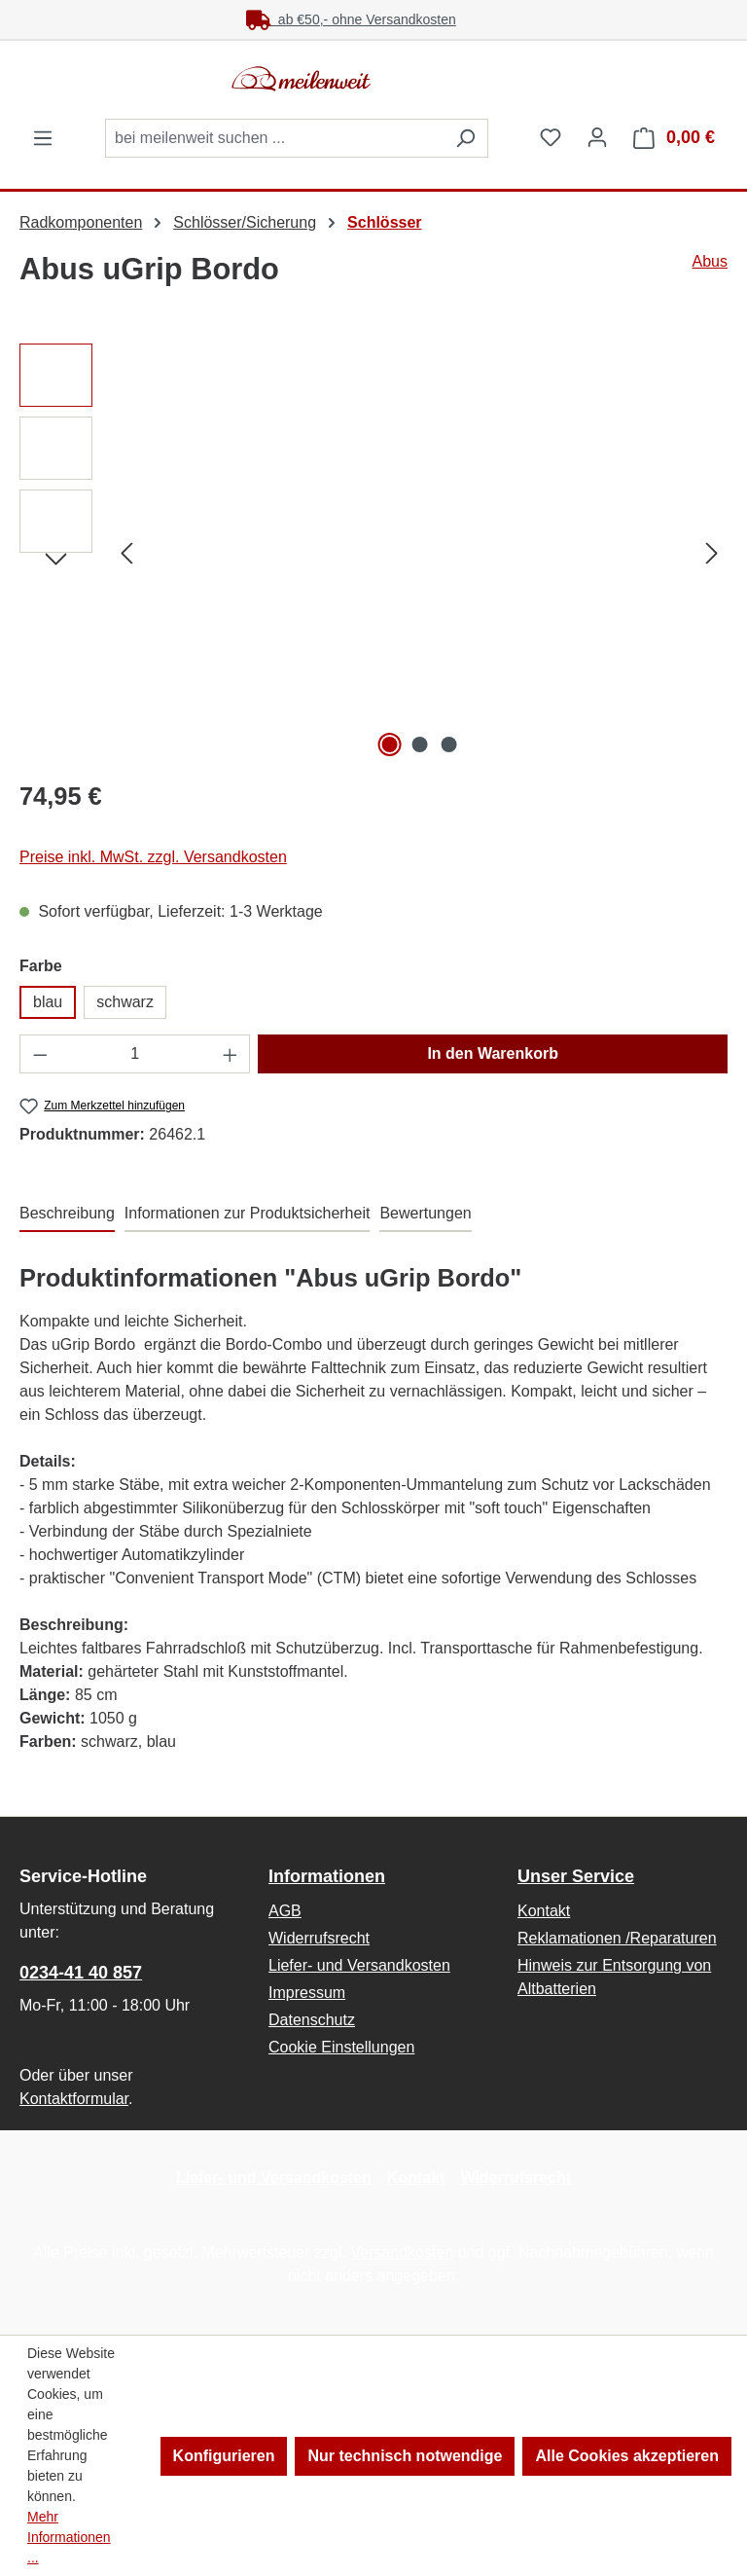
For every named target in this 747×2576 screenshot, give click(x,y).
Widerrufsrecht (319, 1938)
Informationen (326, 1876)
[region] (373, 553)
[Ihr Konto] (597, 137)
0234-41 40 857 (80, 1972)
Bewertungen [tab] (425, 1213)
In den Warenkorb (492, 1053)
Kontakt (543, 1911)
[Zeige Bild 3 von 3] (449, 744)
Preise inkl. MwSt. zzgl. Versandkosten (153, 857)
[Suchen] (465, 138)
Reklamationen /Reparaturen (617, 1938)
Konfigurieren (224, 2456)
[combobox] (274, 138)
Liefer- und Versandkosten (359, 1965)
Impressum (306, 1992)
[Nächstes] (712, 553)
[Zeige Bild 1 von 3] (390, 744)
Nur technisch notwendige (404, 2456)
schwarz (125, 1002)
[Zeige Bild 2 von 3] (419, 744)
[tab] (67, 1214)
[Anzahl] (135, 1053)
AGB (285, 1911)
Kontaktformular (73, 2098)
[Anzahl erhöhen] (230, 1053)
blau (47, 1002)
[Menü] (42, 138)
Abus (710, 261)
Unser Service (575, 1876)
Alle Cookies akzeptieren (627, 2456)
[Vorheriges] (126, 553)
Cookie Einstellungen (341, 2047)
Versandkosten (401, 2252)
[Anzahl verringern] (39, 1053)
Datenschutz (311, 2020)
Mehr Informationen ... (69, 2537)
